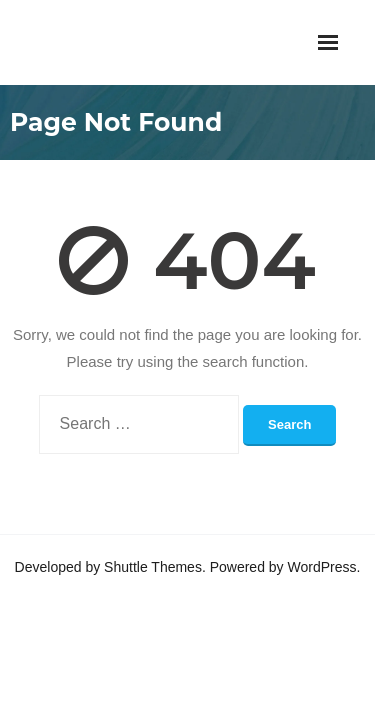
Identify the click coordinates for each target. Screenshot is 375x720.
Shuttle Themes (153, 567)
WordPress (322, 567)
